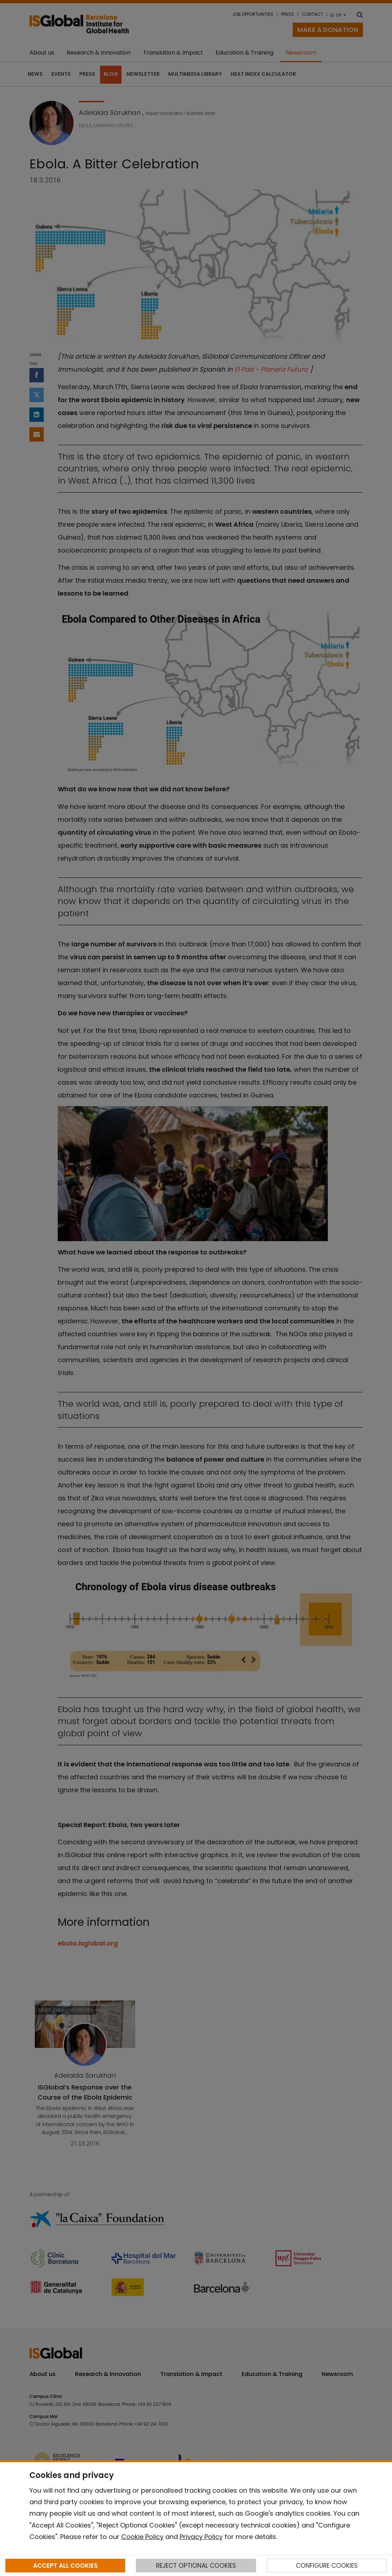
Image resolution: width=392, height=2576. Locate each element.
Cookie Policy (142, 2536)
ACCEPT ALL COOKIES (65, 2565)
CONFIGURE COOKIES (327, 2565)
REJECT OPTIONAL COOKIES (196, 2565)
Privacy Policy (201, 2536)
